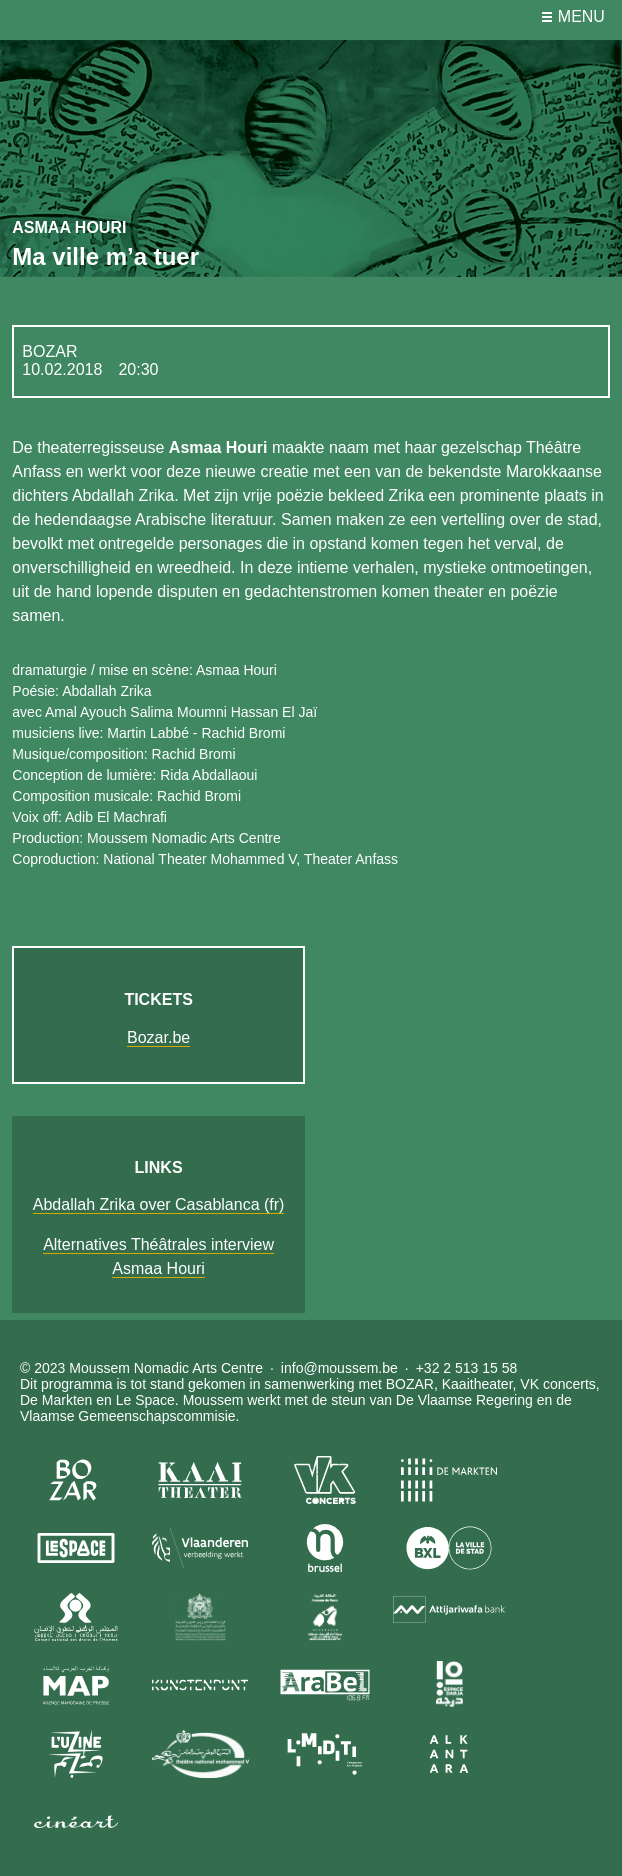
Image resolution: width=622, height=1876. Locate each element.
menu (581, 16)
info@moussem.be (339, 1368)
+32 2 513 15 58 (467, 1368)
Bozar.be (158, 1037)
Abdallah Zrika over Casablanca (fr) (159, 1204)
